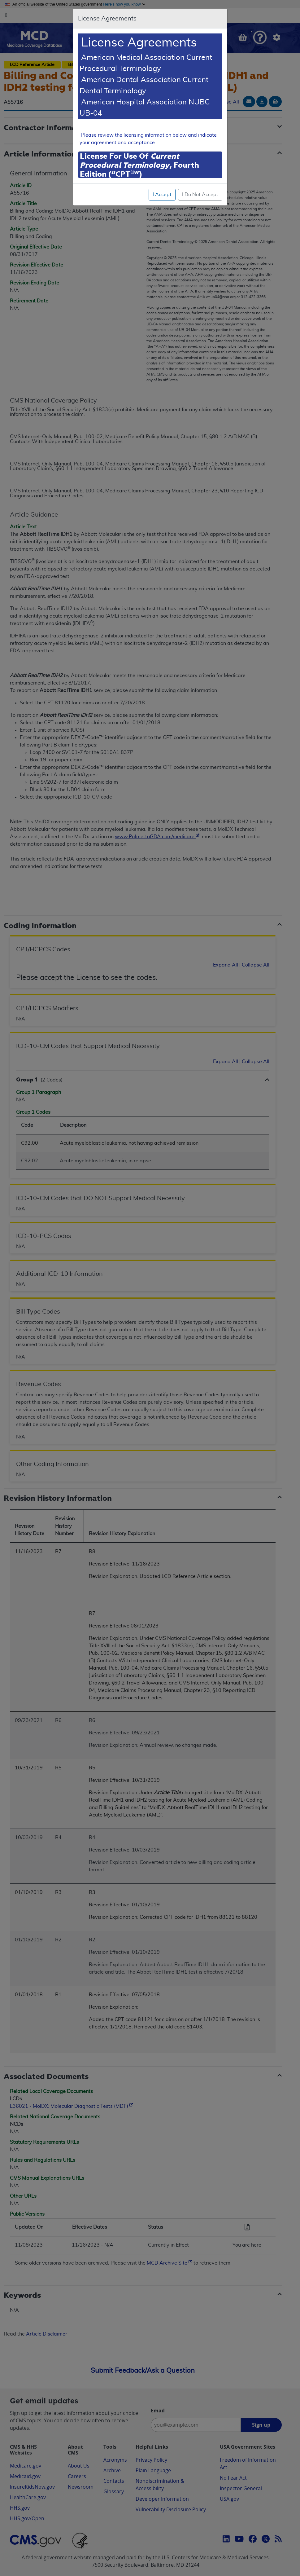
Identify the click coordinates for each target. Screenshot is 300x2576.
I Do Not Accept (200, 194)
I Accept (162, 194)
